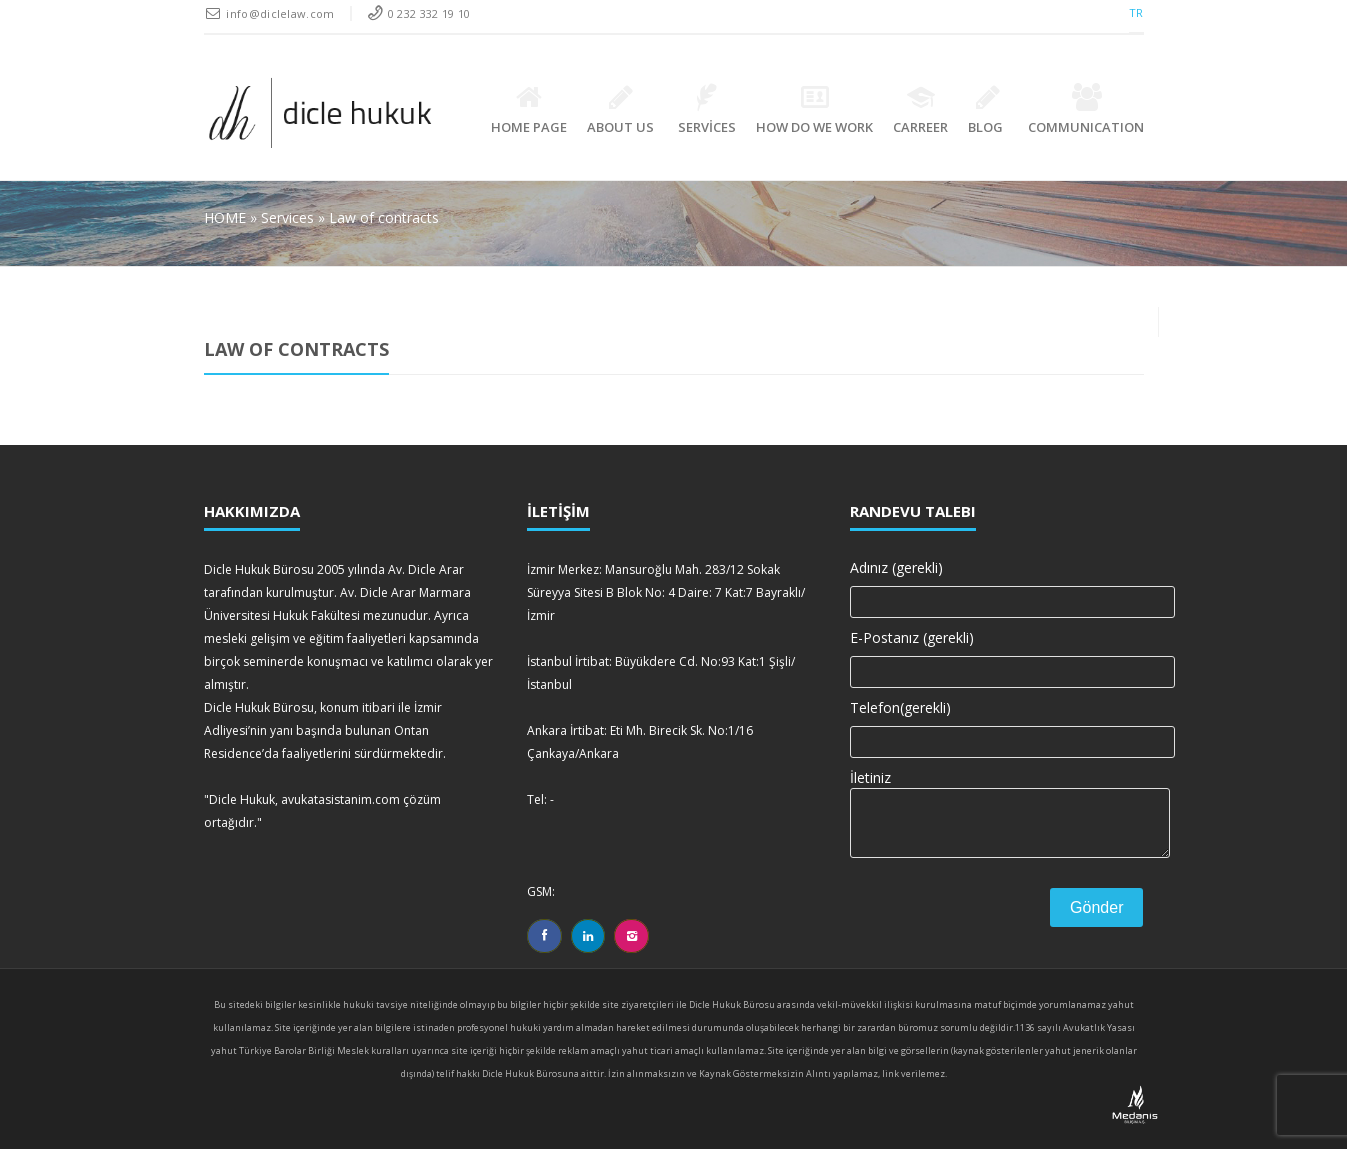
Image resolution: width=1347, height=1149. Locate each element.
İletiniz (996, 802)
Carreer (920, 109)
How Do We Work (814, 109)
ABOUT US (620, 109)
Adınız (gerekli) (996, 582)
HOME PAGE (529, 109)
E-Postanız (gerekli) (996, 652)
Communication (1086, 109)
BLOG (987, 109)
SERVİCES (707, 109)
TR (1136, 12)
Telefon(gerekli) (996, 722)
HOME (227, 217)
